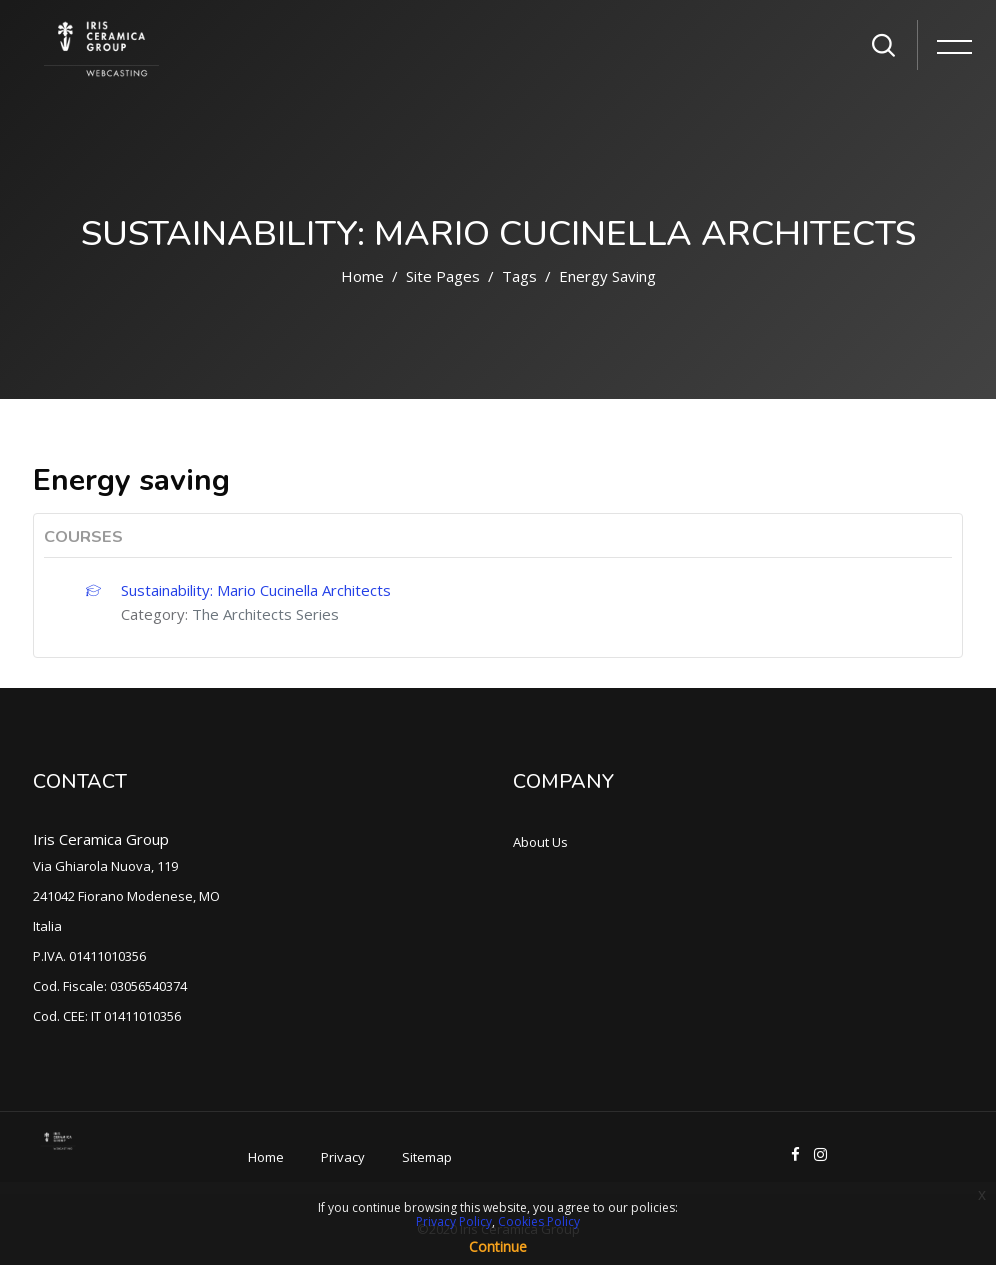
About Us (540, 842)
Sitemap (427, 1157)
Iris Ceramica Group (101, 839)
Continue (498, 1246)
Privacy (343, 1157)
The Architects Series (265, 614)
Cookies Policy (539, 1221)
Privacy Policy (454, 1221)
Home (362, 276)
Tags (519, 276)
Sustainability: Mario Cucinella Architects (256, 590)
